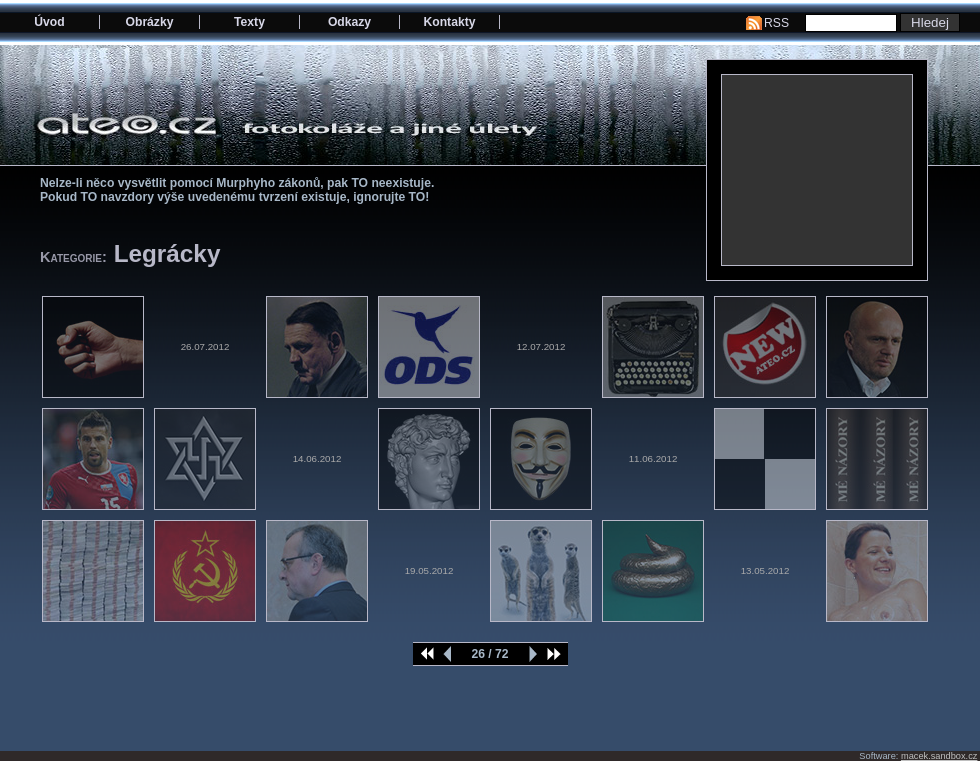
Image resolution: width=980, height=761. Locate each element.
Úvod (49, 22)
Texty (249, 22)
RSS (776, 23)
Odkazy (349, 22)
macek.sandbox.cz (939, 756)
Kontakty (449, 22)
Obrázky (150, 22)
